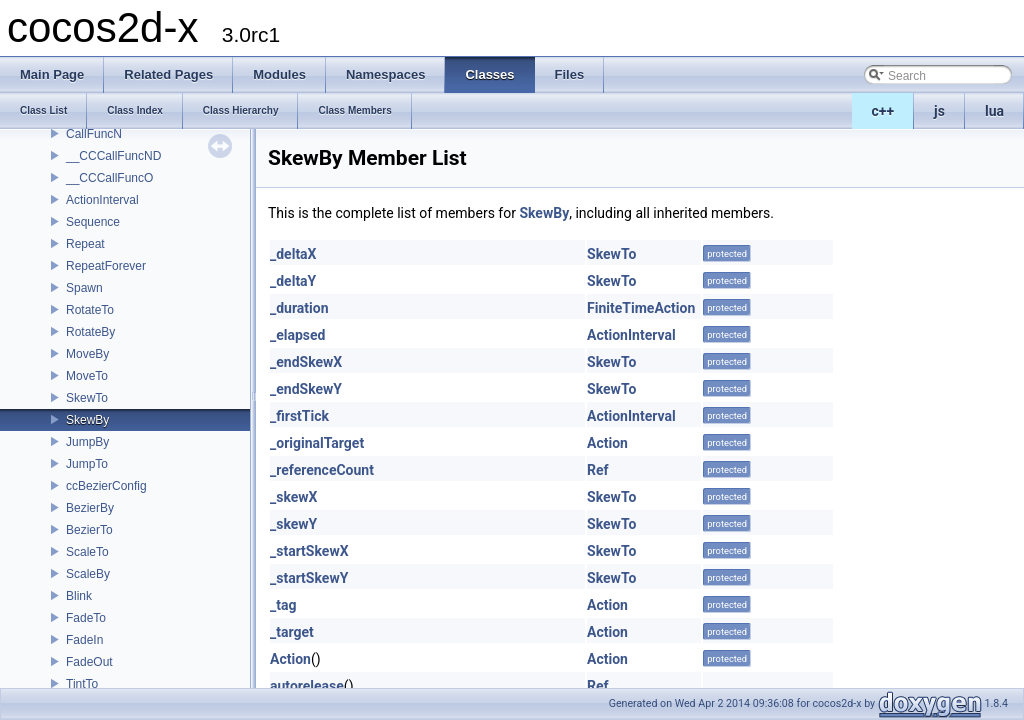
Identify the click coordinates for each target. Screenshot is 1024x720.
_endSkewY (306, 389)
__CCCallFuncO (109, 178)
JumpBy (87, 442)
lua (994, 111)
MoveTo (87, 376)
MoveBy (87, 354)
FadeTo (86, 618)
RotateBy (90, 332)
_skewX (294, 497)
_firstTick (299, 416)
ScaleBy (88, 574)
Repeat (85, 244)
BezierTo (89, 530)
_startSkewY (309, 578)
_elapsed (298, 335)
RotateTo (90, 310)
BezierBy (90, 508)
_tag (283, 605)
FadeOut (89, 662)
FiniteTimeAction (641, 308)
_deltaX (293, 254)
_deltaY (293, 281)
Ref (598, 470)
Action (607, 443)
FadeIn (84, 640)
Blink (79, 596)
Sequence (93, 222)
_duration (299, 308)
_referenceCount (322, 470)
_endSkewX (306, 362)
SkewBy (87, 420)
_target (292, 632)
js (939, 111)
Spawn (84, 288)
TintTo (82, 684)
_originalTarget (317, 443)
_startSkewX (309, 551)
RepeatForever (106, 266)
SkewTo (87, 398)
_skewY (293, 524)
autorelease (307, 686)
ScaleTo (87, 552)
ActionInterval (102, 200)
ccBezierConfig (106, 486)
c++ (883, 111)
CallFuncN (94, 134)
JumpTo (87, 464)
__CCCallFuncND (113, 156)
